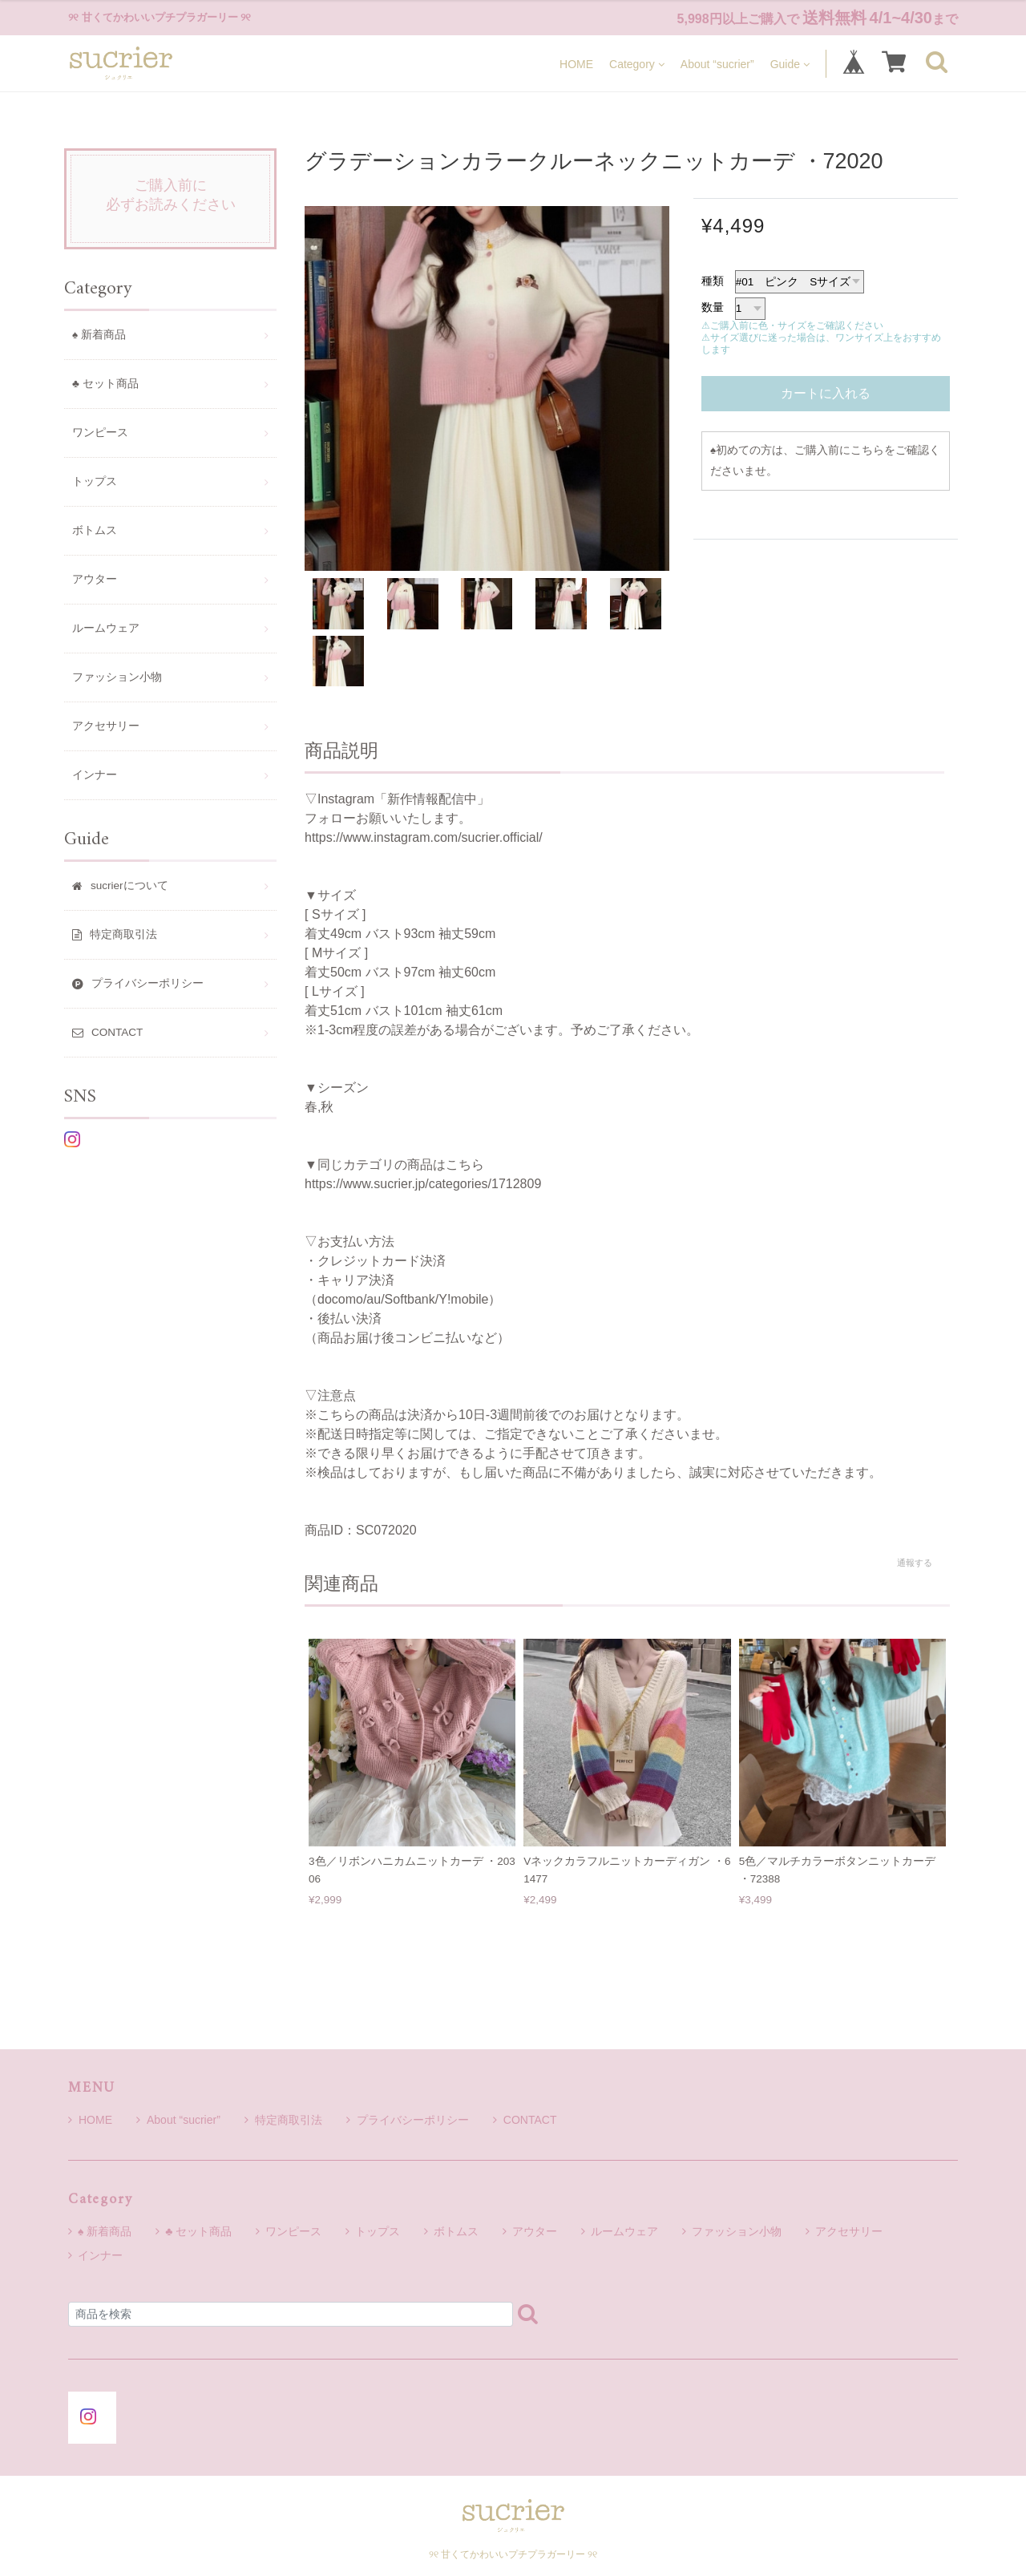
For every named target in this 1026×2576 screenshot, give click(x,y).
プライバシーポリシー (407, 2119)
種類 (712, 280)
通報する (914, 1562)
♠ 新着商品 (99, 335)
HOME (576, 64)
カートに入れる (825, 393)
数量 (712, 307)
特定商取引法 (283, 2119)
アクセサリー (105, 726)
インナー (94, 775)
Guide (790, 64)
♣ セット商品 (105, 384)
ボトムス (94, 530)
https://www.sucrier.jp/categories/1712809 (423, 1184)
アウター (94, 579)
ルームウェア (105, 628)
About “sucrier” (717, 64)
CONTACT (525, 2119)
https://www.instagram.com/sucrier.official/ (424, 837)
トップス (94, 481)
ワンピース (100, 433)
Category (636, 64)
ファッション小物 (117, 677)
